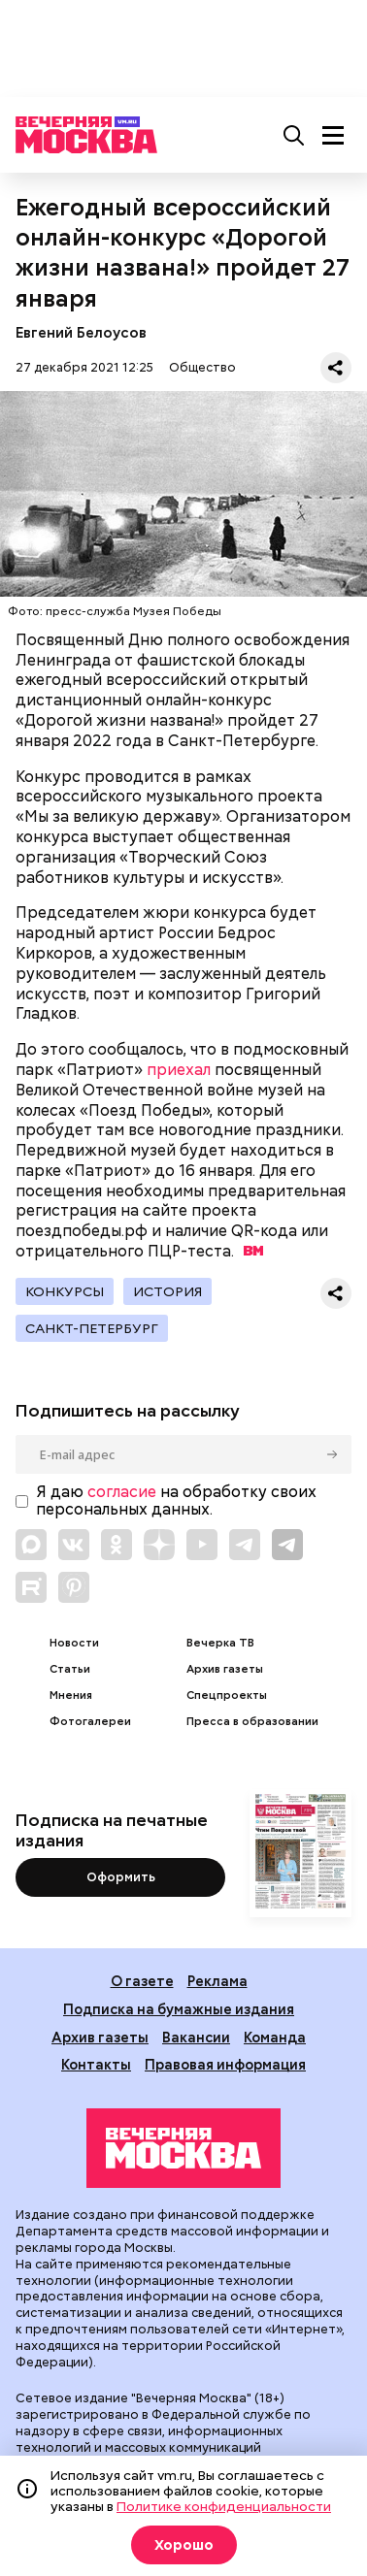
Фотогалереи (90, 1721)
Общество (202, 367)
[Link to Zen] (159, 1544)
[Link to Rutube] (31, 1587)
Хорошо (184, 2545)
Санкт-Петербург (91, 1328)
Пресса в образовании (252, 1721)
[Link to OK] (116, 1544)
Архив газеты (224, 1669)
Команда (275, 2037)
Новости (74, 1643)
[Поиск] (294, 134)
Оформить (120, 1877)
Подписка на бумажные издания (178, 2009)
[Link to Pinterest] (73, 1587)
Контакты (96, 2064)
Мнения (71, 1695)
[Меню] (333, 134)
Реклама (217, 1981)
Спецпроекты (226, 1695)
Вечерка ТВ (220, 1643)
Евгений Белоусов (81, 332)
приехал (179, 1070)
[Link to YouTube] (201, 1544)
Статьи (70, 1669)
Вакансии (196, 2037)
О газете (142, 1981)
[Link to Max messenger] (31, 1544)
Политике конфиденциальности (224, 2506)
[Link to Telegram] (244, 1544)
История (167, 1291)
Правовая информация (225, 2064)
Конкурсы (64, 1291)
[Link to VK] (73, 1544)
